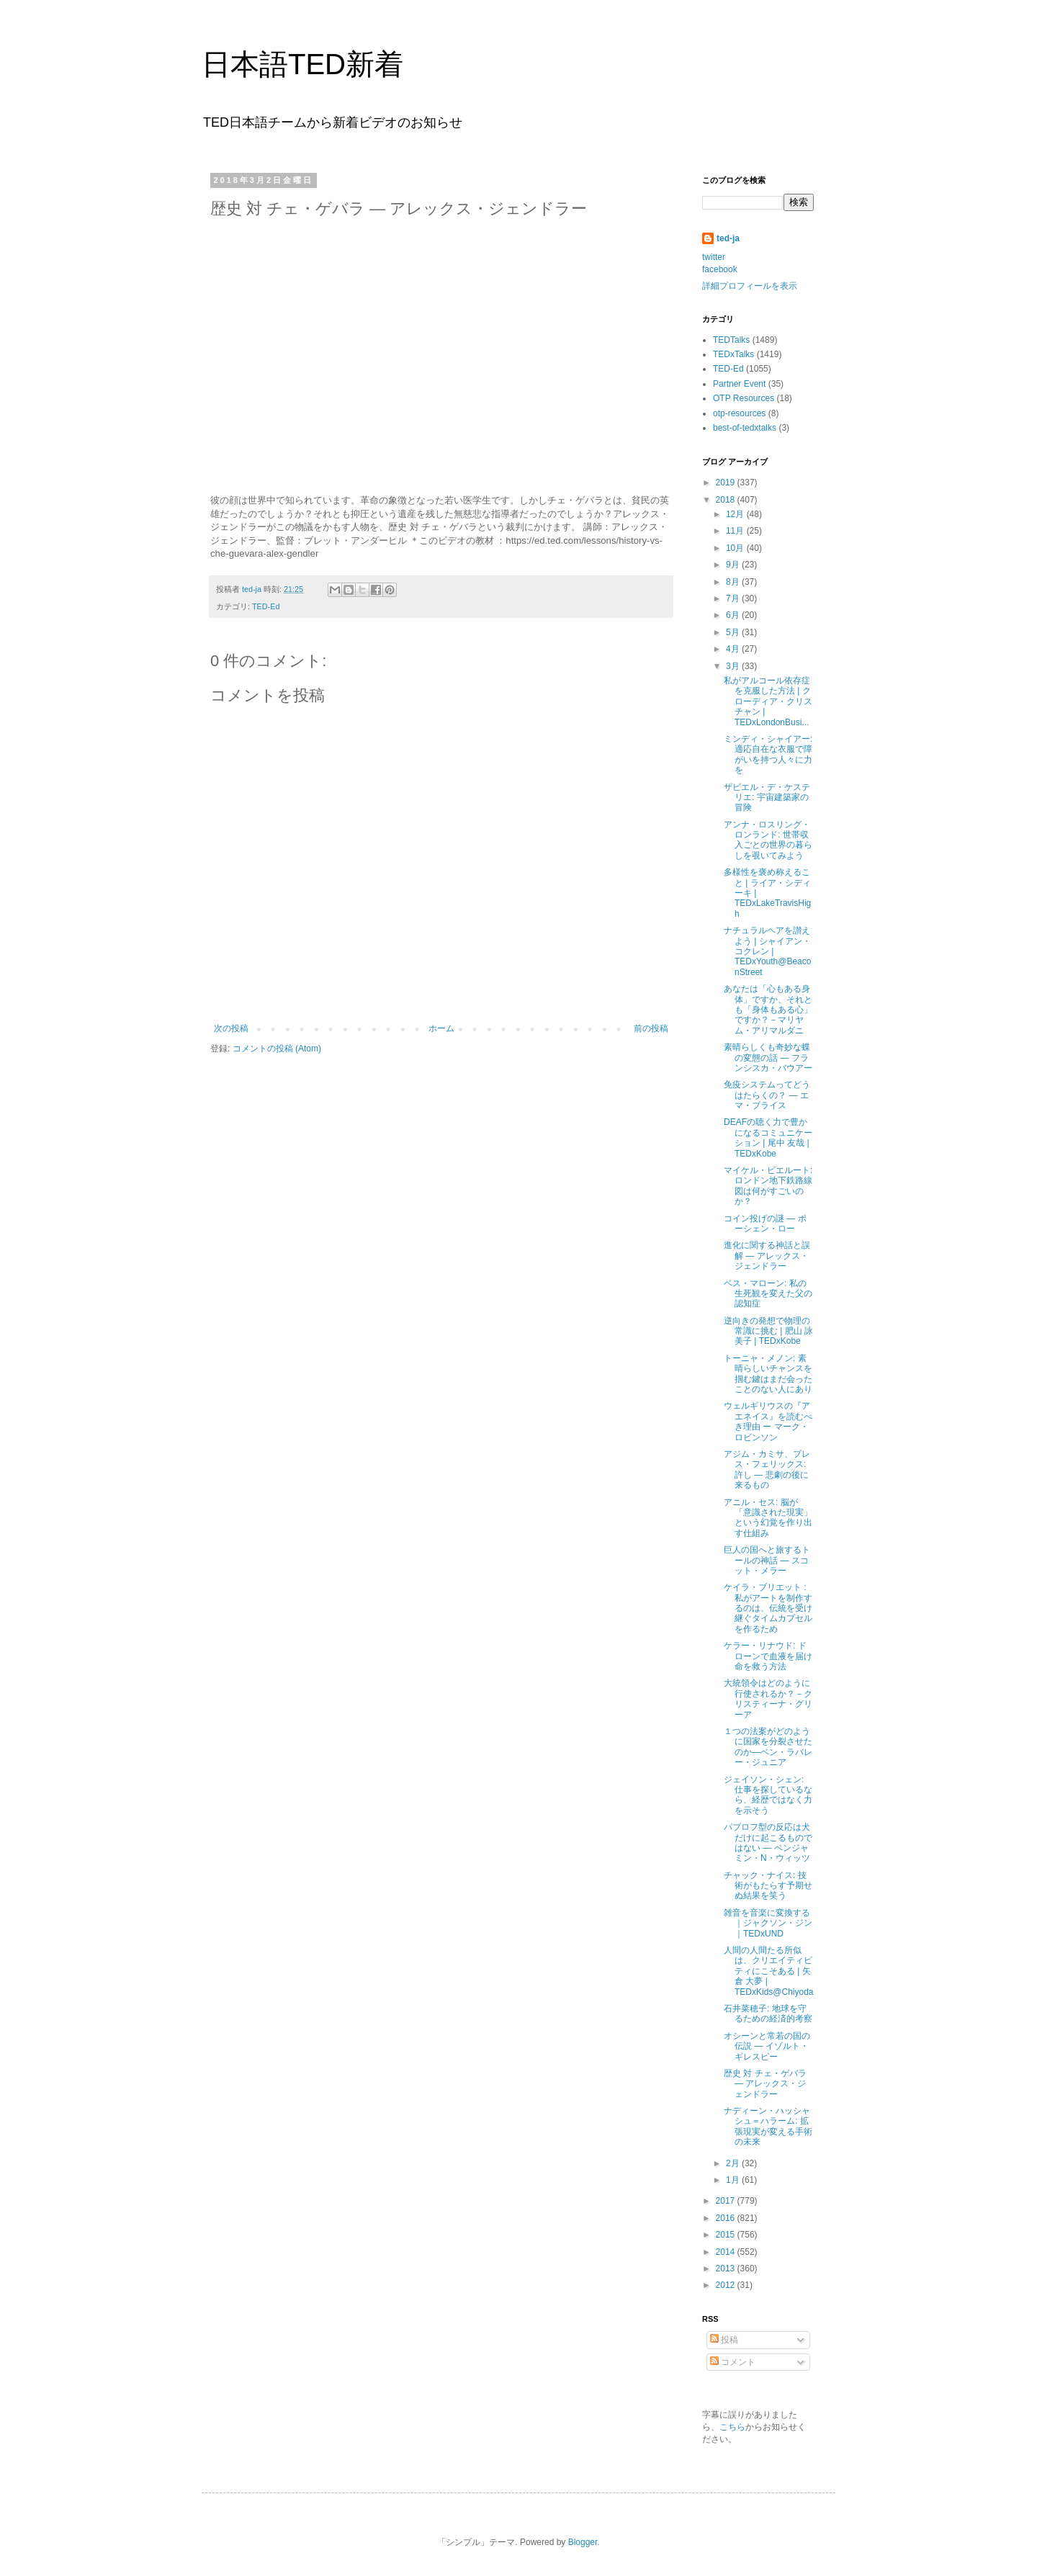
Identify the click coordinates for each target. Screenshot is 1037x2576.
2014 (726, 2252)
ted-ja (728, 238)
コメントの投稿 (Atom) (277, 1049)
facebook (719, 269)
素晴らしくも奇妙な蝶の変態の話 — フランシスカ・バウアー (768, 1057)
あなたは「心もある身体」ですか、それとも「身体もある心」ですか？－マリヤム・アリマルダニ (768, 1010)
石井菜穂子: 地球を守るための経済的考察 (768, 2013)
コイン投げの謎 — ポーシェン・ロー (765, 1223)
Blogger (583, 2542)
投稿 (724, 2340)
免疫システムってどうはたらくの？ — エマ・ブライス (767, 1095)
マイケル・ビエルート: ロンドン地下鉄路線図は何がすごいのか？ (768, 1185)
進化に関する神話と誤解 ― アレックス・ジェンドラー (767, 1255)
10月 (736, 548)
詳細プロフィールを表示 (749, 286)
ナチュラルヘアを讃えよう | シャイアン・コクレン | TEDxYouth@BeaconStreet (767, 951)
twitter (713, 257)
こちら (732, 2427)
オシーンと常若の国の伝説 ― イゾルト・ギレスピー (767, 2046)
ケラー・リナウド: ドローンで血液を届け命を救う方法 (768, 1656)
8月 (734, 582)
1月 (734, 2180)
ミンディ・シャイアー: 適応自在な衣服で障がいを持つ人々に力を (768, 754)
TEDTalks (731, 340)
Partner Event (739, 384)
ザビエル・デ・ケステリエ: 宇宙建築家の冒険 (767, 797)
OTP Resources (743, 398)
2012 (726, 2285)
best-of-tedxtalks (744, 428)
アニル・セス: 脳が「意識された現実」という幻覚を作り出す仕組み (768, 1517)
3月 (734, 666)
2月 (734, 2163)
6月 (734, 615)
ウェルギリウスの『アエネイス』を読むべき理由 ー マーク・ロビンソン (768, 1421)
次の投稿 (231, 1028)
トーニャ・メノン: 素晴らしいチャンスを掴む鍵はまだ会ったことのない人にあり (768, 1373)
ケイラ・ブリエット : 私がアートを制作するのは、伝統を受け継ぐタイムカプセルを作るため (768, 1608)
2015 (726, 2235)
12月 (736, 514)
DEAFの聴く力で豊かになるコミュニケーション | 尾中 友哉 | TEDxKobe (768, 1137)
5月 (734, 632)
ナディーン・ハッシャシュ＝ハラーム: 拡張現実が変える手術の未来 (768, 2126)
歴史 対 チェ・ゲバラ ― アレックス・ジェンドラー (765, 2083)
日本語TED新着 (302, 64)
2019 (726, 482)
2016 (726, 2218)
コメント (732, 2362)
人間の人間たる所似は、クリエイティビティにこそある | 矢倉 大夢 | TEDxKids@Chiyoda (769, 1971)
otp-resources (739, 413)
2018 (726, 500)
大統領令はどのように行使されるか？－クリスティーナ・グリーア (768, 1698)
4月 (734, 649)
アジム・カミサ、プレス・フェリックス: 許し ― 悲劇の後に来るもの (767, 1469)
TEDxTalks (733, 354)
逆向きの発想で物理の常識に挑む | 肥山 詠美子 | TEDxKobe (768, 1331)
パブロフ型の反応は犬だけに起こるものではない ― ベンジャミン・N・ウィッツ (768, 1842)
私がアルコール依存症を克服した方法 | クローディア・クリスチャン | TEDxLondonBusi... (768, 701)
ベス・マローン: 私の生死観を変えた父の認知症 (768, 1293)
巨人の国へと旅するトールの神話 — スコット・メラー (767, 1560)
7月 (734, 598)
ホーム (441, 1028)
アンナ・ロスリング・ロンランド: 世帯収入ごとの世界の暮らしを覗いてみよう (768, 840)
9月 (734, 565)
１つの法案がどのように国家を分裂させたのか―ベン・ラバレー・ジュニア (768, 1746)
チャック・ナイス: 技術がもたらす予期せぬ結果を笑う (768, 1885)
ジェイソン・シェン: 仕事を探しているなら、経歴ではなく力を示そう (768, 1795)
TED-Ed (265, 606)
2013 (726, 2268)
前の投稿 (651, 1028)
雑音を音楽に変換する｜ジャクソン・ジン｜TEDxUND (768, 1923)
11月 (736, 531)
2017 (726, 2201)
